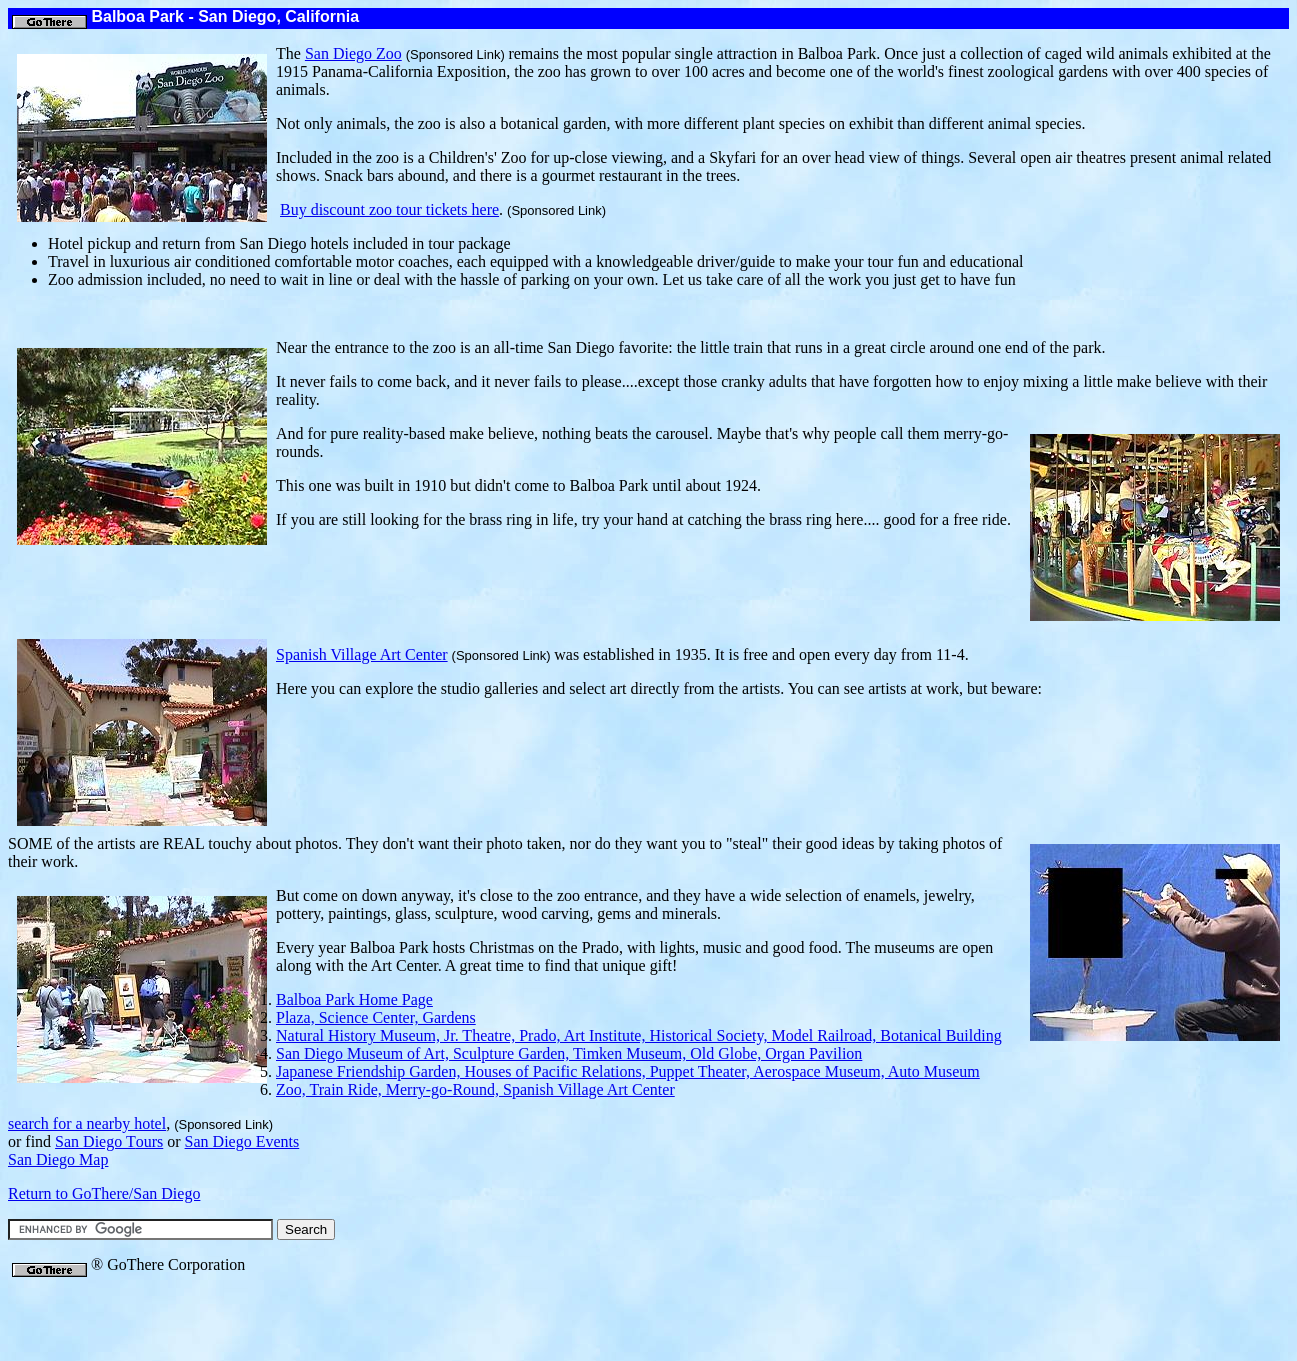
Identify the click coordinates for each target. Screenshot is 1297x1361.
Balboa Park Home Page (354, 999)
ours (109, 1141)
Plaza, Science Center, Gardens (376, 1017)
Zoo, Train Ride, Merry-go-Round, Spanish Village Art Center (475, 1089)
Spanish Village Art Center (362, 654)
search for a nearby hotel (87, 1123)
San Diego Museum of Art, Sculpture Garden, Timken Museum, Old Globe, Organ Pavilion (569, 1053)
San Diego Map (58, 1159)
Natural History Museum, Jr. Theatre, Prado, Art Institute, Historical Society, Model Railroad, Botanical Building (639, 1035)
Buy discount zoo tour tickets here (389, 209)
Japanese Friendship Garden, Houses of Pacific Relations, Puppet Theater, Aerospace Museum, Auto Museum (628, 1071)
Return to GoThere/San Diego (104, 1193)
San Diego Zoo (353, 53)
